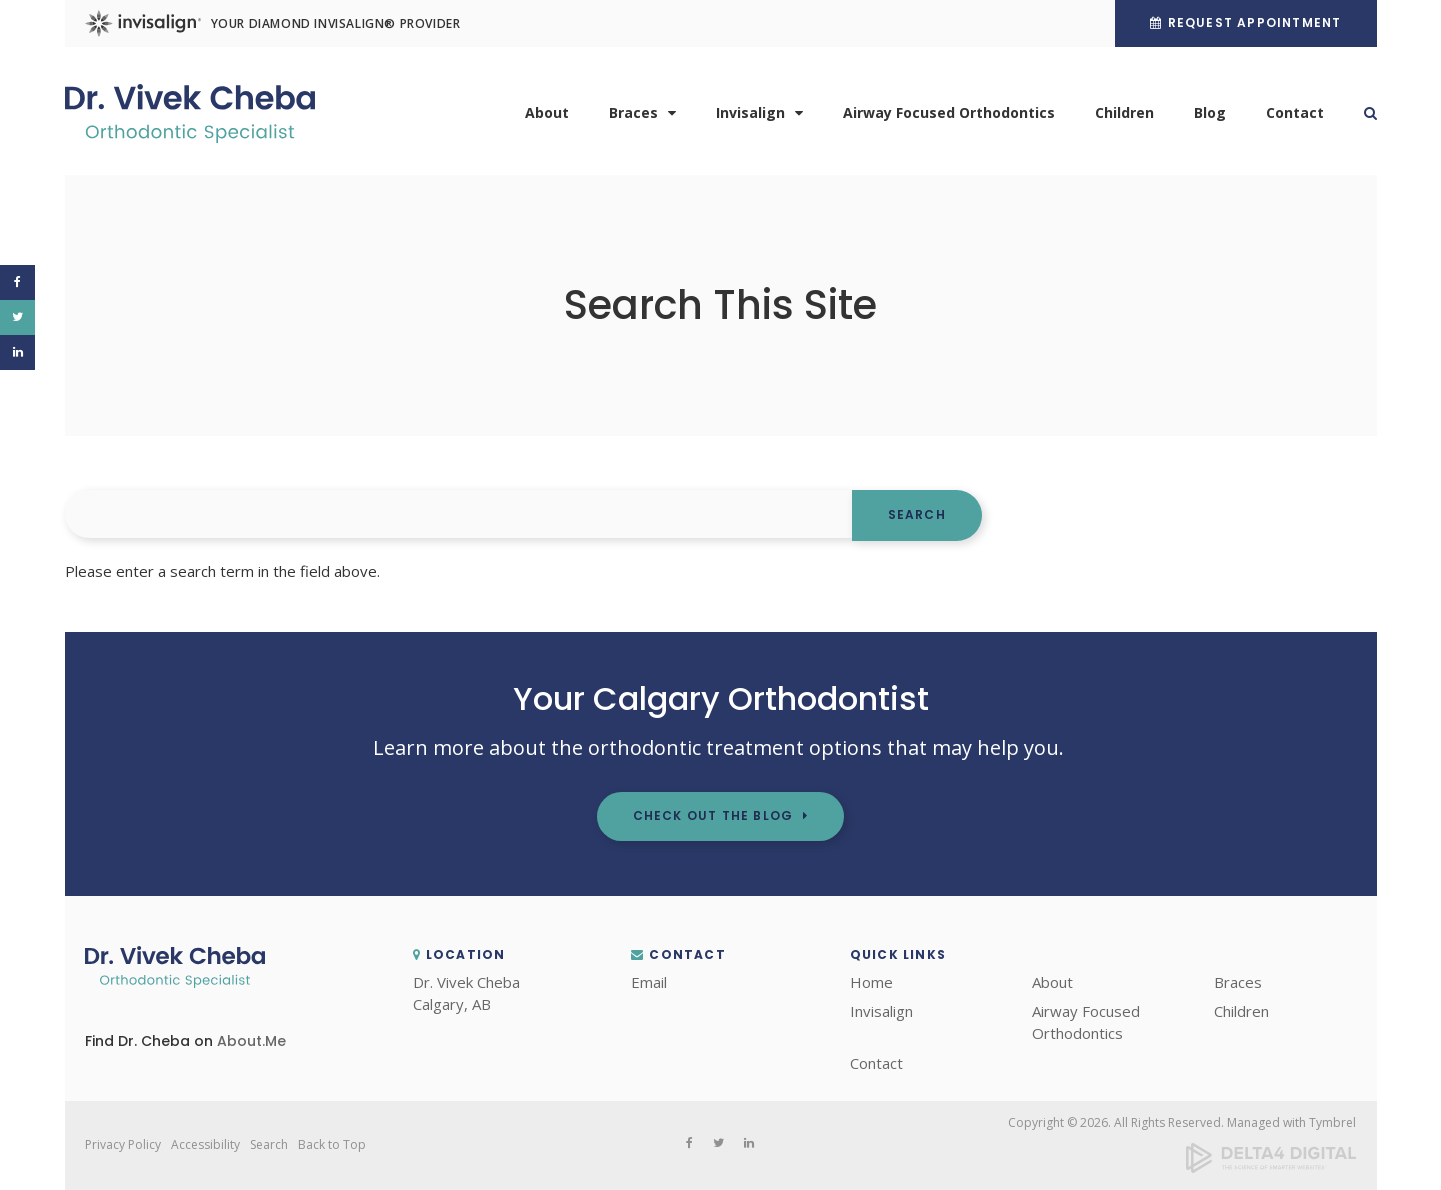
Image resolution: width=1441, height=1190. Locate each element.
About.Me (251, 1041)
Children (1124, 112)
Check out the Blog (713, 815)
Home (871, 982)
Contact (1295, 112)
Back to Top (332, 1144)
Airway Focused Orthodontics (949, 112)
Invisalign (750, 112)
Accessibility (205, 1144)
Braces (633, 112)
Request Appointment (1255, 22)
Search (1360, 113)
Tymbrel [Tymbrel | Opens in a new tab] (1332, 1122)
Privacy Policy (123, 1144)
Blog (1210, 112)
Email (649, 982)
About (547, 112)
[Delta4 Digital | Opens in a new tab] (1271, 1168)
